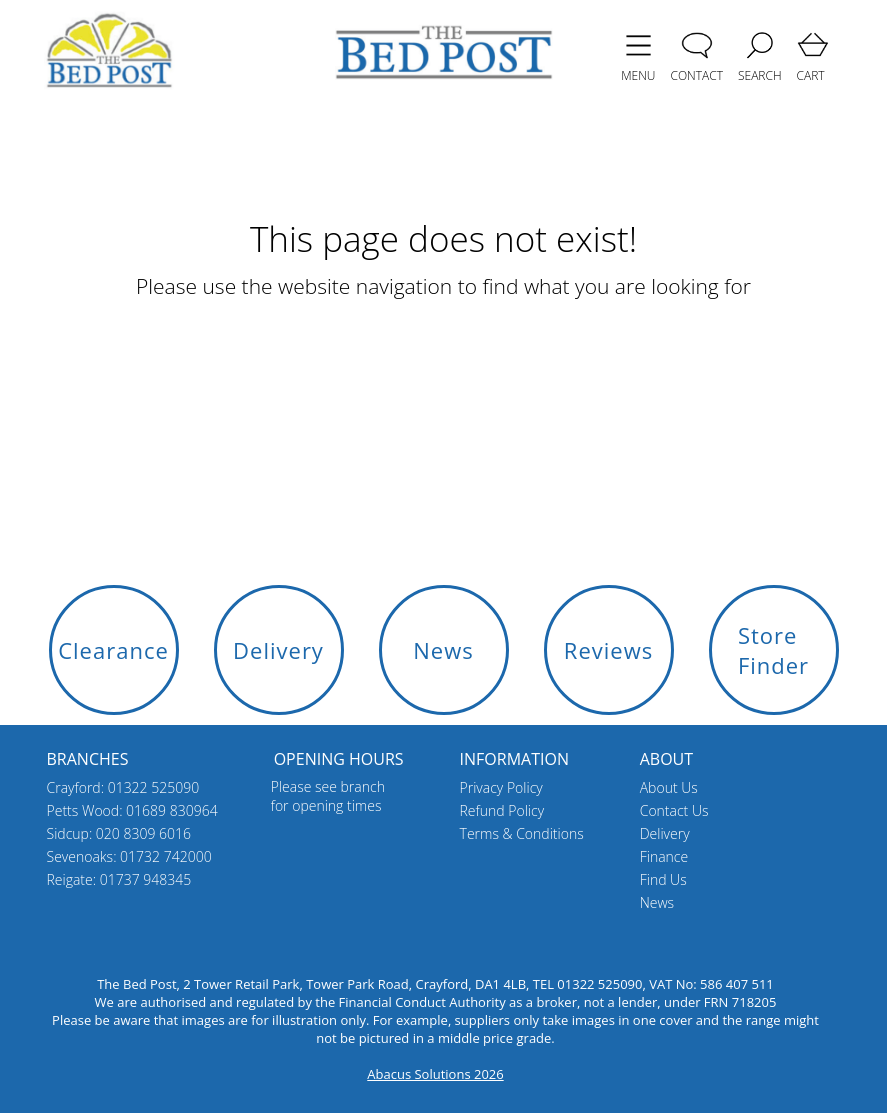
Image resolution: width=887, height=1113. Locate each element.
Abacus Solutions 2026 (435, 1074)
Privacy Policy (501, 787)
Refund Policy (502, 810)
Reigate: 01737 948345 (119, 879)
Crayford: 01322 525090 (123, 787)
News (657, 902)
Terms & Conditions (522, 833)
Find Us (663, 879)
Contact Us (674, 810)
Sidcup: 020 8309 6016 (119, 833)
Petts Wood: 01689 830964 (132, 810)
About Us (669, 787)
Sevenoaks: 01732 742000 (129, 856)
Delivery (665, 833)
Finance (664, 856)
